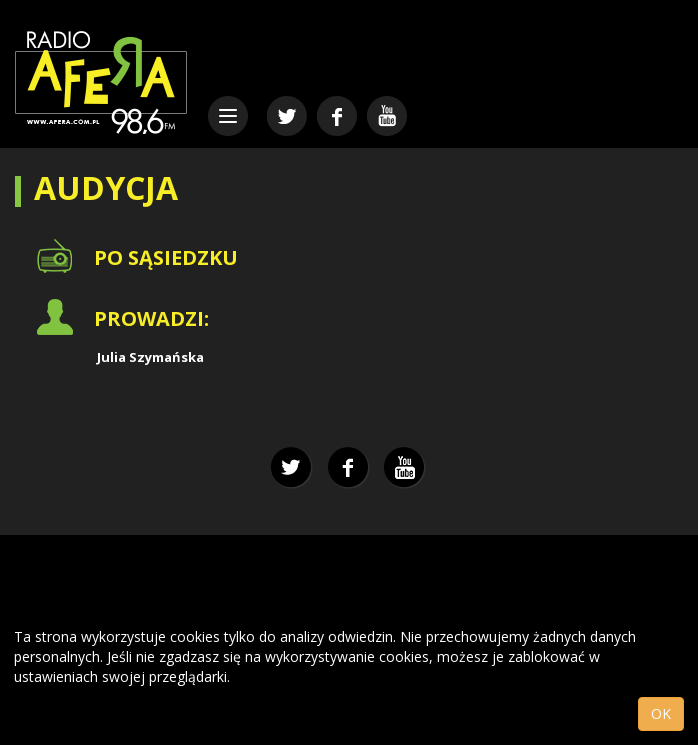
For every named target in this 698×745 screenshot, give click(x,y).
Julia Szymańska (150, 357)
